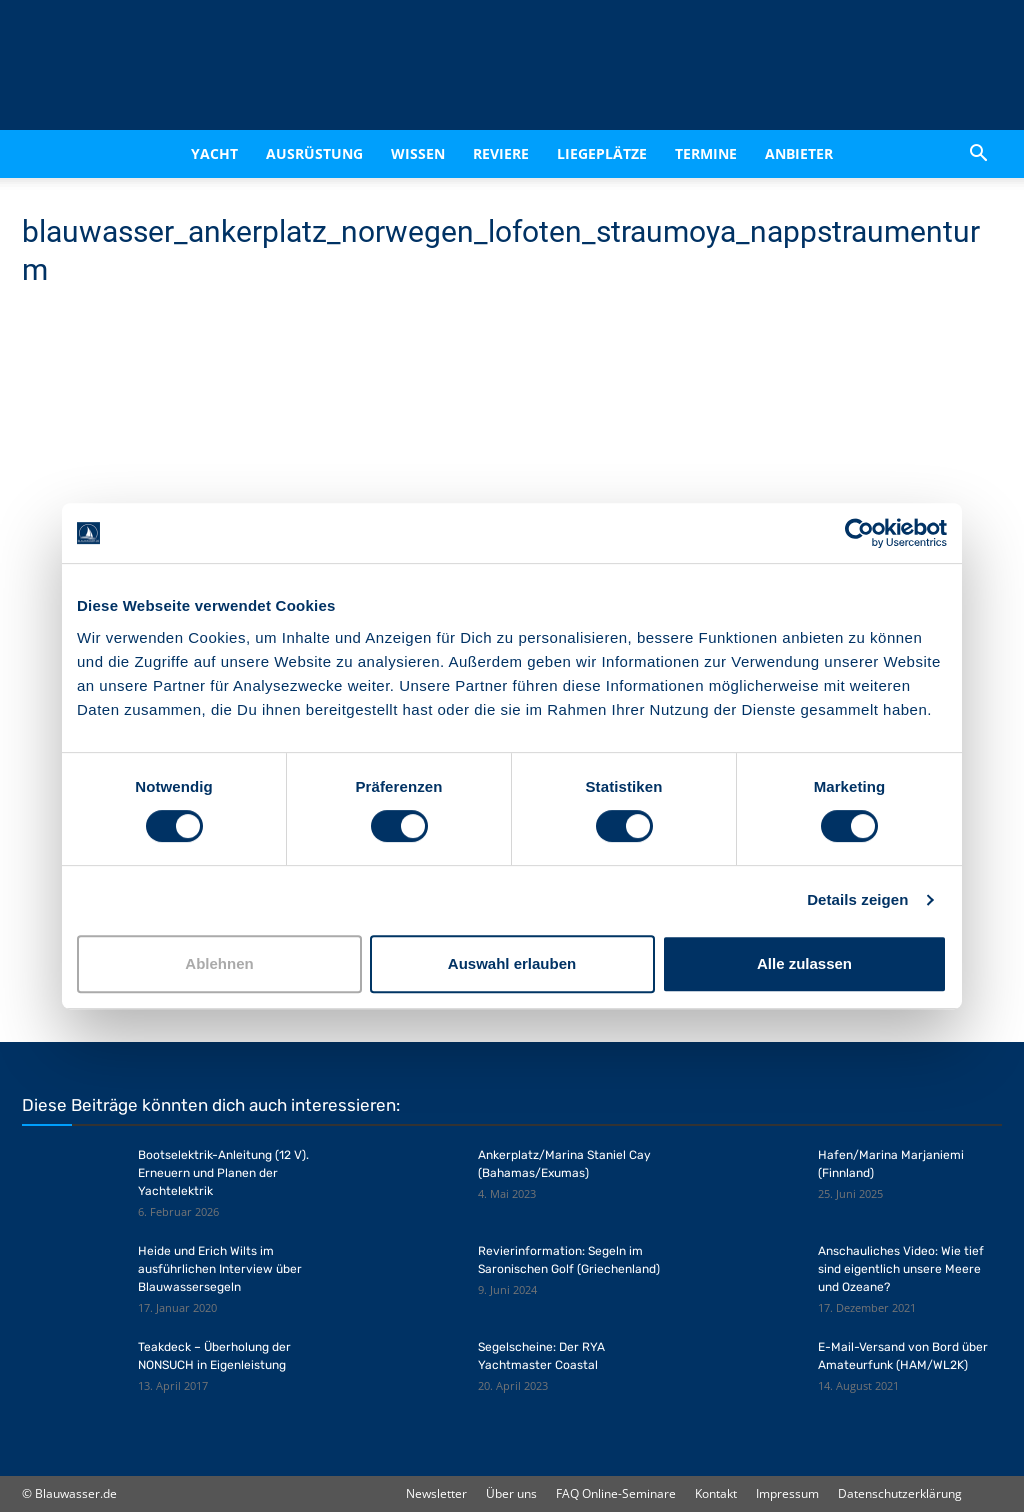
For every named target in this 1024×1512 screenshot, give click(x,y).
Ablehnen (219, 963)
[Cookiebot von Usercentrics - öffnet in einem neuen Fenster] (859, 533)
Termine (706, 153)
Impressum (787, 1493)
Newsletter (436, 1493)
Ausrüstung (314, 153)
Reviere (501, 153)
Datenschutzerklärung (900, 1493)
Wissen (418, 153)
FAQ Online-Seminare (616, 1493)
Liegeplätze (602, 153)
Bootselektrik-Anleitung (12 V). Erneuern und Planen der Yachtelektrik (223, 1173)
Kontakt (716, 1493)
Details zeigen (857, 899)
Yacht (214, 153)
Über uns (511, 1493)
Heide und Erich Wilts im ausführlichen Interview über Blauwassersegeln (220, 1269)
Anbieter (799, 153)
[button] (978, 154)
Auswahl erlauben (512, 963)
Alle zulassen (804, 963)
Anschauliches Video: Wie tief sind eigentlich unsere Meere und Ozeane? (901, 1269)
